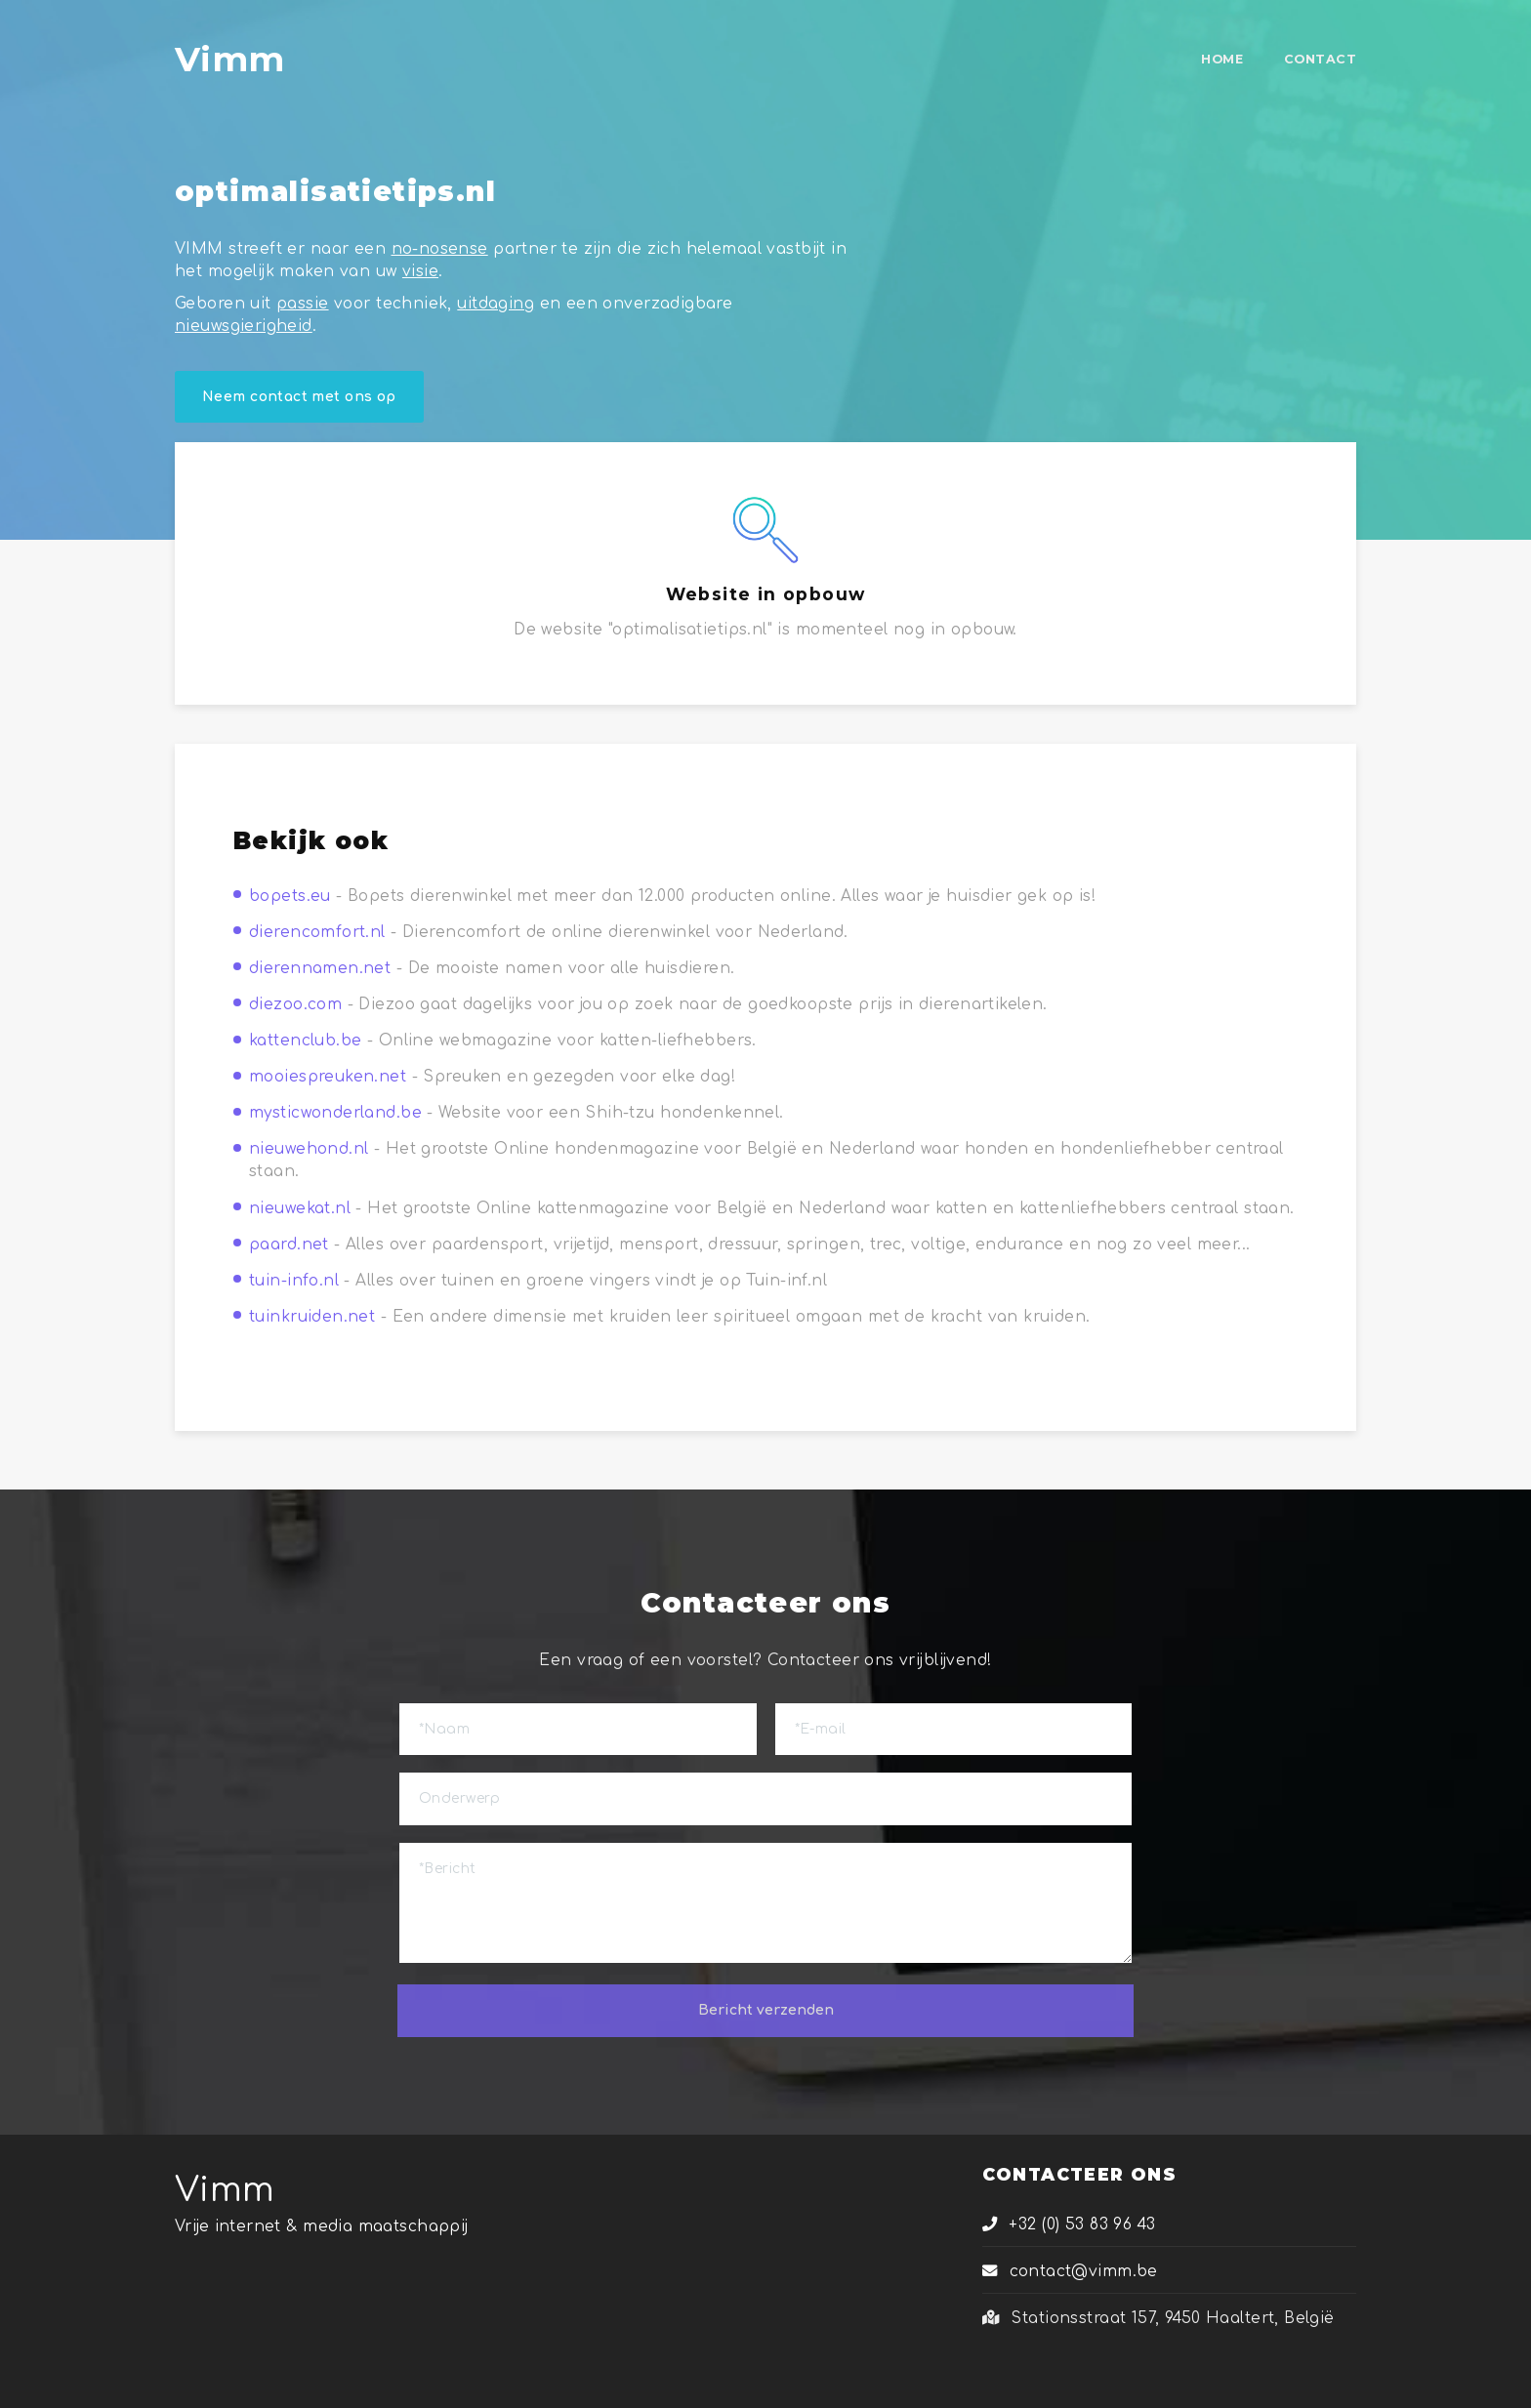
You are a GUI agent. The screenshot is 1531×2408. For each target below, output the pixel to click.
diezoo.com (295, 1004)
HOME (1222, 59)
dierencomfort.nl (317, 932)
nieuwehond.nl (308, 1149)
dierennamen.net (320, 968)
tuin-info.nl (294, 1280)
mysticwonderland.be (335, 1113)
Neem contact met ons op (299, 396)
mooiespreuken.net (327, 1076)
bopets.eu (290, 896)
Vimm (225, 2190)
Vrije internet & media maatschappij (322, 2226)
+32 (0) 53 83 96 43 (1069, 2224)
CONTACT (1320, 59)
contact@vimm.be (1070, 2271)
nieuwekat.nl (300, 1208)
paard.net (289, 1244)
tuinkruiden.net (312, 1317)
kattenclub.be (305, 1040)
